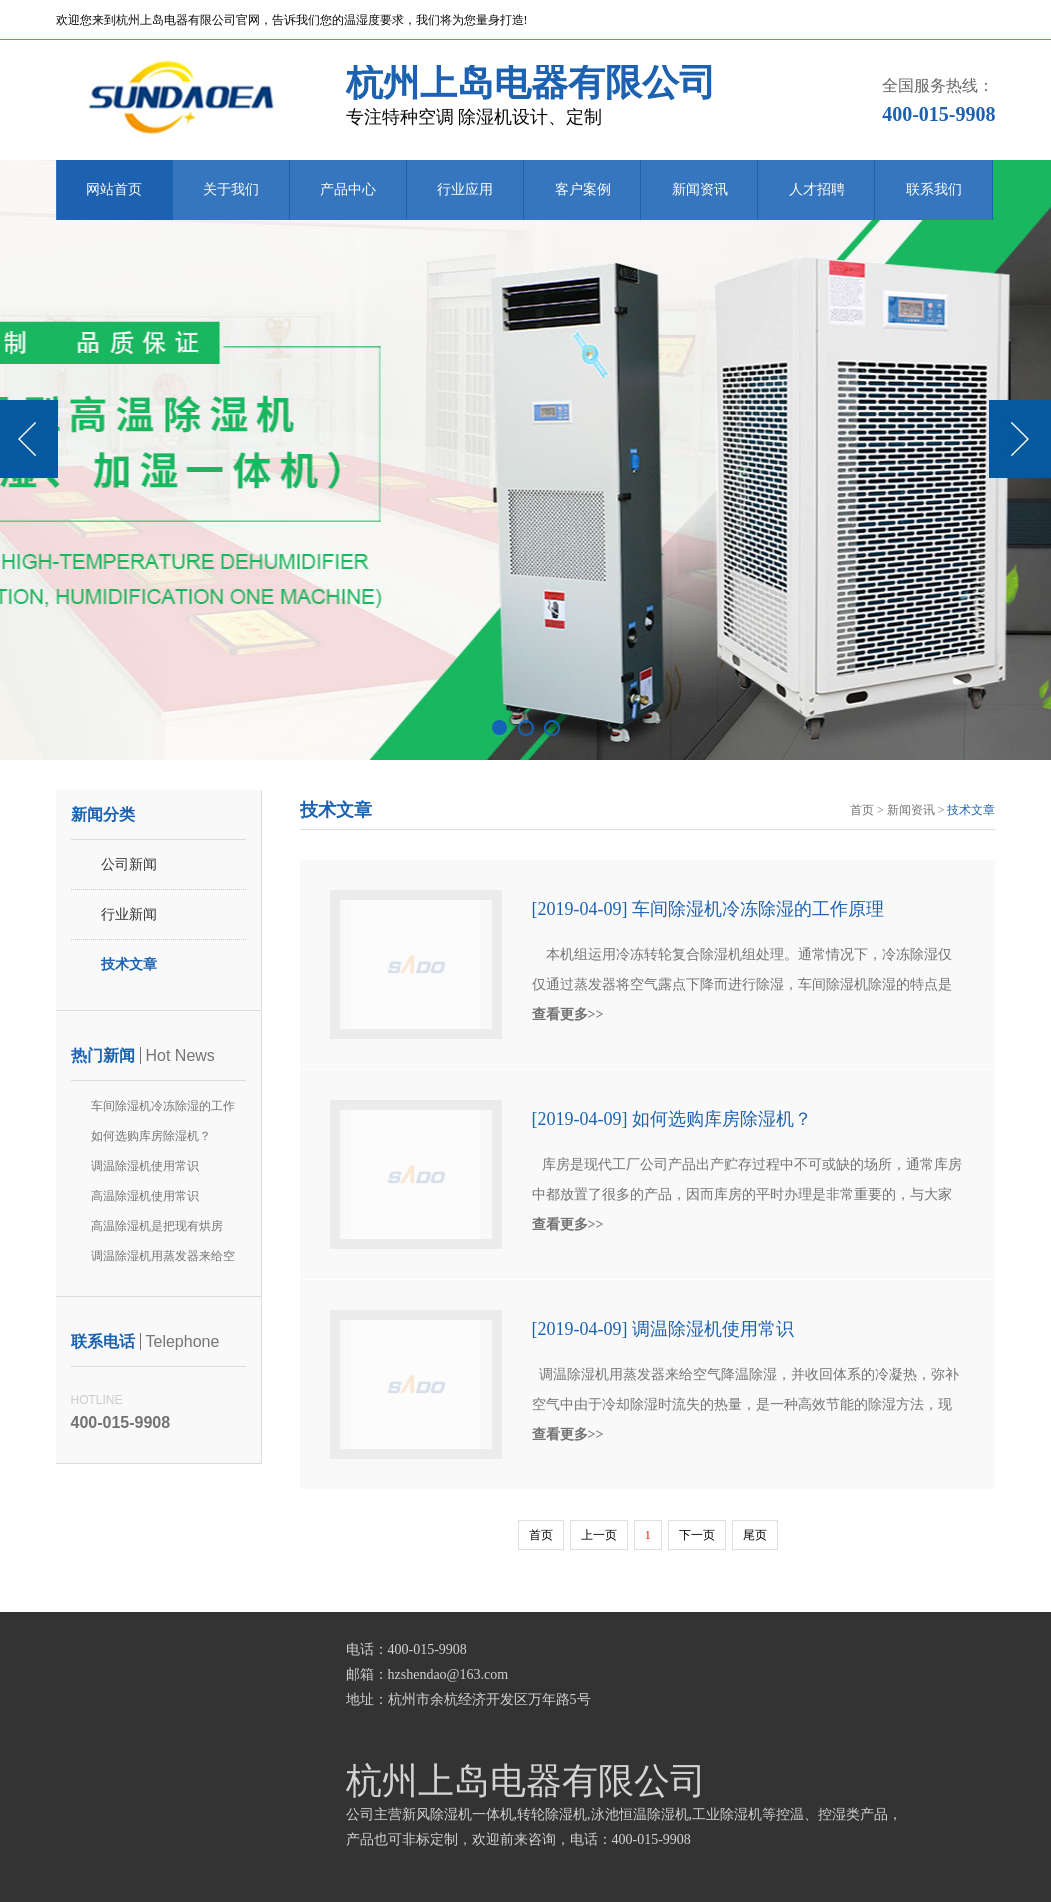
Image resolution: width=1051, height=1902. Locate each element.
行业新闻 (129, 914)
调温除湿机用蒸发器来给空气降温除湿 (163, 1260)
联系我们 (934, 189)
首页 (862, 810)
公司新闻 (129, 864)
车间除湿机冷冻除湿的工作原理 (163, 1110)
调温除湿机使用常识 (145, 1166)
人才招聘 (817, 189)
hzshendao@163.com (448, 1674)
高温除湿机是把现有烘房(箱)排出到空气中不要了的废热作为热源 (161, 1230)
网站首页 (114, 189)
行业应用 (465, 189)
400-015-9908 (938, 114)
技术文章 (129, 964)
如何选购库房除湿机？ (151, 1136)
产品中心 (348, 189)
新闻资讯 (700, 189)
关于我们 (231, 189)
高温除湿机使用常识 (145, 1196)
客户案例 (583, 189)
